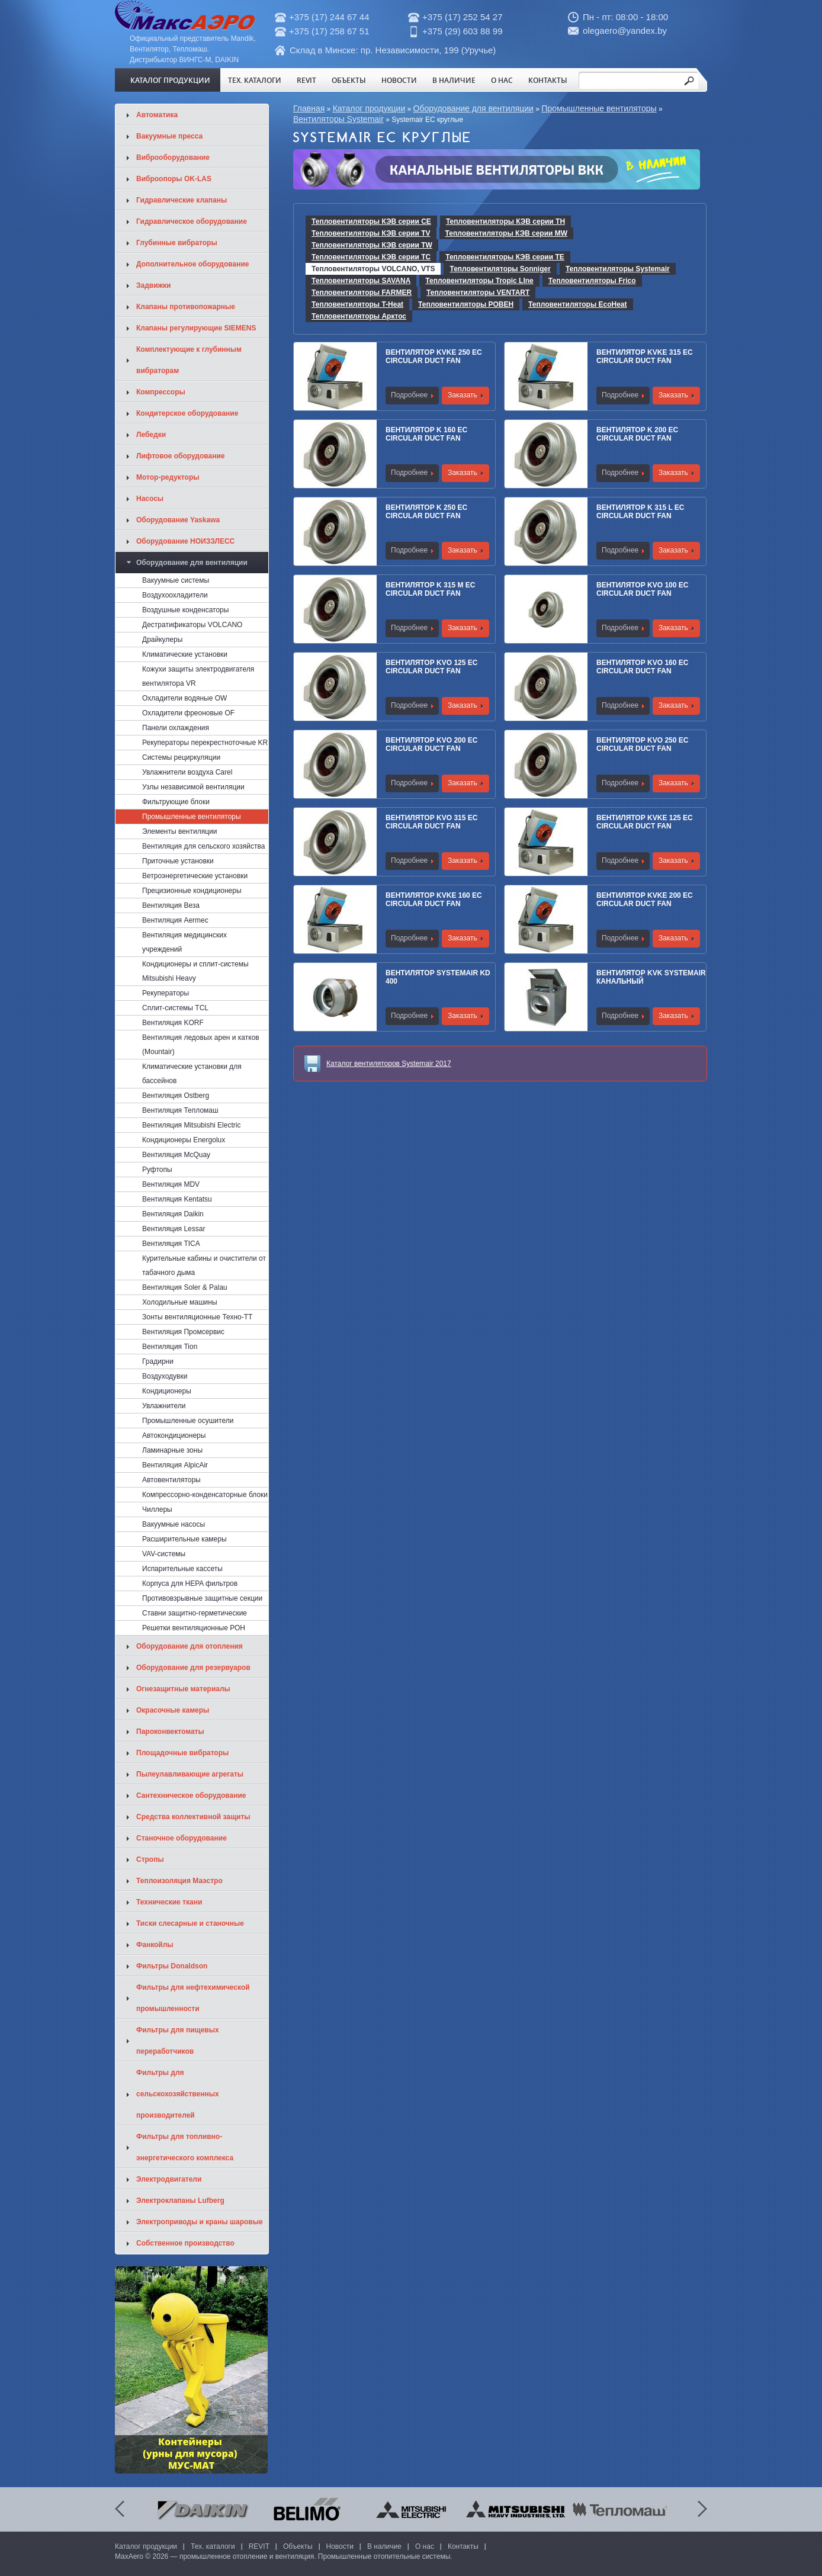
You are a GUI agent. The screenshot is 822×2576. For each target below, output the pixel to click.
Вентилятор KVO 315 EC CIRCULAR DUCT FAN (431, 822)
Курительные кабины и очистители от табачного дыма (204, 1265)
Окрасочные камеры (172, 1710)
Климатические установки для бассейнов (192, 1073)
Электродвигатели (168, 2179)
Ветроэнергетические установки (195, 876)
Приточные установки (178, 861)
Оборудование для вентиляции (473, 108)
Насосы (149, 498)
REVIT (306, 80)
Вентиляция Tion (169, 1346)
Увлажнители (163, 1406)
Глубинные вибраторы (176, 243)
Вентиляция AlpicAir (175, 1465)
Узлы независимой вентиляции (193, 787)
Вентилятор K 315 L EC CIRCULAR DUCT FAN (640, 511)
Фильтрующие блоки (176, 802)
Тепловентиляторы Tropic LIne (479, 281)
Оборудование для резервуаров (193, 1667)
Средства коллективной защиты (193, 1817)
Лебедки (151, 435)
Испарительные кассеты (182, 1569)
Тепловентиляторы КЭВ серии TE (504, 257)
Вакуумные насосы (173, 1524)
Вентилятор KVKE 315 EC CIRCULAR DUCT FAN (644, 356)
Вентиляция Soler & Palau (184, 1287)
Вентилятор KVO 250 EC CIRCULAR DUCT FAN (642, 744)
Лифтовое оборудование (180, 456)
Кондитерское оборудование (187, 413)
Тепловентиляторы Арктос (359, 316)
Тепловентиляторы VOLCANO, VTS (373, 269)
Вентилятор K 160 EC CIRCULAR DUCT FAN (426, 434)
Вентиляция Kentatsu (177, 1199)
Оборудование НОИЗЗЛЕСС (185, 541)
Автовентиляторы (171, 1480)
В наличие (454, 80)
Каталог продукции (170, 80)
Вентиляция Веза (171, 905)
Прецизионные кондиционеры (192, 890)
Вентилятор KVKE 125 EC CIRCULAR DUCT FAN (644, 822)
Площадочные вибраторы (182, 1753)
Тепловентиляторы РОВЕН (465, 304)
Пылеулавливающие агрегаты (189, 1774)
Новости (399, 80)
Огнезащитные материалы (183, 1689)
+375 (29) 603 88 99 (462, 31)
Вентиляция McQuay (176, 1155)
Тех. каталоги (254, 80)
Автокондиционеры (173, 1435)
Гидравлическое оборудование (191, 221)
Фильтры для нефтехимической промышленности (193, 1998)
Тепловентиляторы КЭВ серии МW (506, 233)
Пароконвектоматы (170, 1731)
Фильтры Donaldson (171, 1966)
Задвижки (153, 285)
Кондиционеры (166, 1391)
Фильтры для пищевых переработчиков (177, 2040)
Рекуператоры (165, 993)
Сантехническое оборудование (191, 1795)
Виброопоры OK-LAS (173, 179)
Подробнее (409, 395)
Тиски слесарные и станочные (190, 1923)
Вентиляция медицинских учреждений (184, 942)
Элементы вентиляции (179, 831)
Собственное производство (185, 2243)
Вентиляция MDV (171, 1184)
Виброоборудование (173, 157)
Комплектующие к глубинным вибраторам (189, 360)
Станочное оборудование (181, 1838)
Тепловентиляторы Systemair (618, 269)
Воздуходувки (164, 1376)
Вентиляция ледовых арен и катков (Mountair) (200, 1044)
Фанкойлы (155, 1945)
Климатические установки (184, 654)
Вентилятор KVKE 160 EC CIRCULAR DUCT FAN (434, 899)
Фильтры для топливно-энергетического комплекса (184, 2147)
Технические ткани (169, 1902)
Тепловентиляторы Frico (592, 281)
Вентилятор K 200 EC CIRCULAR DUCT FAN (637, 434)
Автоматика (157, 115)
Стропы (150, 1859)
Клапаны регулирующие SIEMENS (196, 328)
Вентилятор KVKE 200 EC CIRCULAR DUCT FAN (644, 899)
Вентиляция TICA (171, 1243)
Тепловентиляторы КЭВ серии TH (505, 221)
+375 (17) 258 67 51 (329, 31)
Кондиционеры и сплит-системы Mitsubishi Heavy (195, 971)
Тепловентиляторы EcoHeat (577, 304)
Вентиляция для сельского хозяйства (203, 846)
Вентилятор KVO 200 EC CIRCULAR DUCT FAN (431, 744)
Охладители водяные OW (184, 698)
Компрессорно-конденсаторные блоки (205, 1495)
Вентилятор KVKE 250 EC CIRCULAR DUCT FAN (434, 356)
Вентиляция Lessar (173, 1229)
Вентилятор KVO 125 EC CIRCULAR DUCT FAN (431, 667)
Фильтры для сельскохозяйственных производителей (177, 2093)
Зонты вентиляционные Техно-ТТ (197, 1317)
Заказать (462, 395)
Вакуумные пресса (169, 136)
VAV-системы (163, 1554)
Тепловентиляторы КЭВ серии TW (372, 245)
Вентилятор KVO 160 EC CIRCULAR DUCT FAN (642, 667)
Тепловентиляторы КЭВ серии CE (371, 221)
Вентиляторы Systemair (338, 119)
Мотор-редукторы (167, 477)
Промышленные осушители (187, 1421)
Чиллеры (157, 1509)
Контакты (547, 80)
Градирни (158, 1361)
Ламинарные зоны (172, 1450)
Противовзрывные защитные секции (202, 1598)
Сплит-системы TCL (175, 1008)
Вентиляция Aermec (175, 920)
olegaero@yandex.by (625, 30)
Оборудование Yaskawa (178, 520)
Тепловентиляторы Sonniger (499, 269)
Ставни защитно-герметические (194, 1613)
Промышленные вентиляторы (598, 108)
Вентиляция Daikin (173, 1214)
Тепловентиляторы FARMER (362, 292)
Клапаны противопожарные (185, 307)
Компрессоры (160, 392)
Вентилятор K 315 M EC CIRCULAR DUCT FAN (430, 589)
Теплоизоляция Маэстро (179, 1881)
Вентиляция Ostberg (175, 1095)
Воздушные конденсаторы (185, 610)
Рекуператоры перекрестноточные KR (205, 742)
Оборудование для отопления (189, 1646)
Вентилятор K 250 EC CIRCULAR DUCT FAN (426, 511)
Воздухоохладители (175, 595)
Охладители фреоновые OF (188, 713)
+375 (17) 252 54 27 (462, 17)
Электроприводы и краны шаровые (199, 2222)
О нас (502, 80)
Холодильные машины (179, 1302)
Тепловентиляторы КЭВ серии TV (371, 233)
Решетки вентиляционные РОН (193, 1628)
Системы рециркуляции (181, 757)
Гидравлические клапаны (181, 200)
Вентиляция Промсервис (183, 1332)
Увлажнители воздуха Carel (187, 772)
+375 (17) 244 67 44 (329, 17)
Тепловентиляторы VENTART (477, 292)
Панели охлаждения (175, 728)
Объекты (349, 80)
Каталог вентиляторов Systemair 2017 (388, 1063)
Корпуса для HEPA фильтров (189, 1583)
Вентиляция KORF (173, 1023)
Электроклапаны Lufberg (180, 2200)
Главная (309, 108)
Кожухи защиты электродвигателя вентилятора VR (198, 676)
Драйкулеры (162, 639)
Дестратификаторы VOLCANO (192, 625)
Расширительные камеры (184, 1539)
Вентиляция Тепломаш (180, 1110)
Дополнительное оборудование (192, 264)
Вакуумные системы (175, 580)
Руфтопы (157, 1169)
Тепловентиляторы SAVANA (361, 281)
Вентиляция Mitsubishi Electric (191, 1125)
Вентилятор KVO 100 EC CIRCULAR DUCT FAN (642, 589)
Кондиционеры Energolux (183, 1140)
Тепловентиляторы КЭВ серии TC (371, 257)
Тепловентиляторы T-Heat (357, 304)
